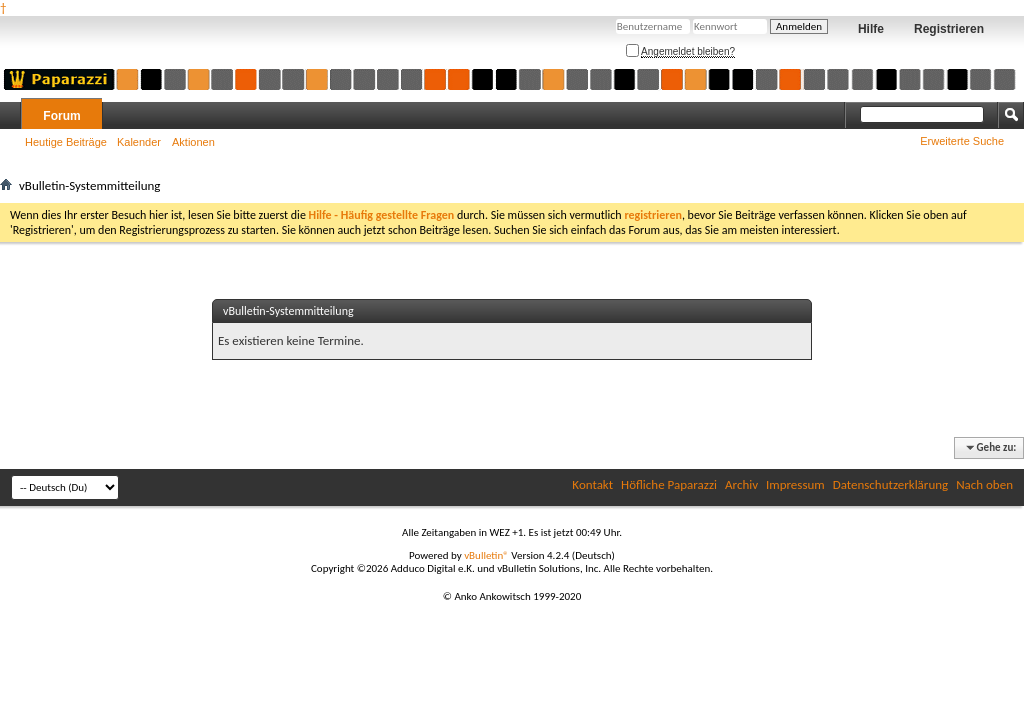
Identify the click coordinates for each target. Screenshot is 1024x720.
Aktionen (193, 142)
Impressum (795, 484)
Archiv (741, 484)
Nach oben (984, 484)
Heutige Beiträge (66, 142)
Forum (61, 116)
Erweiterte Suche (962, 141)
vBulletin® (486, 555)
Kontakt (592, 484)
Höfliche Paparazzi (669, 484)
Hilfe (871, 29)
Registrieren (949, 29)
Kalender (139, 142)
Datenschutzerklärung (891, 484)
